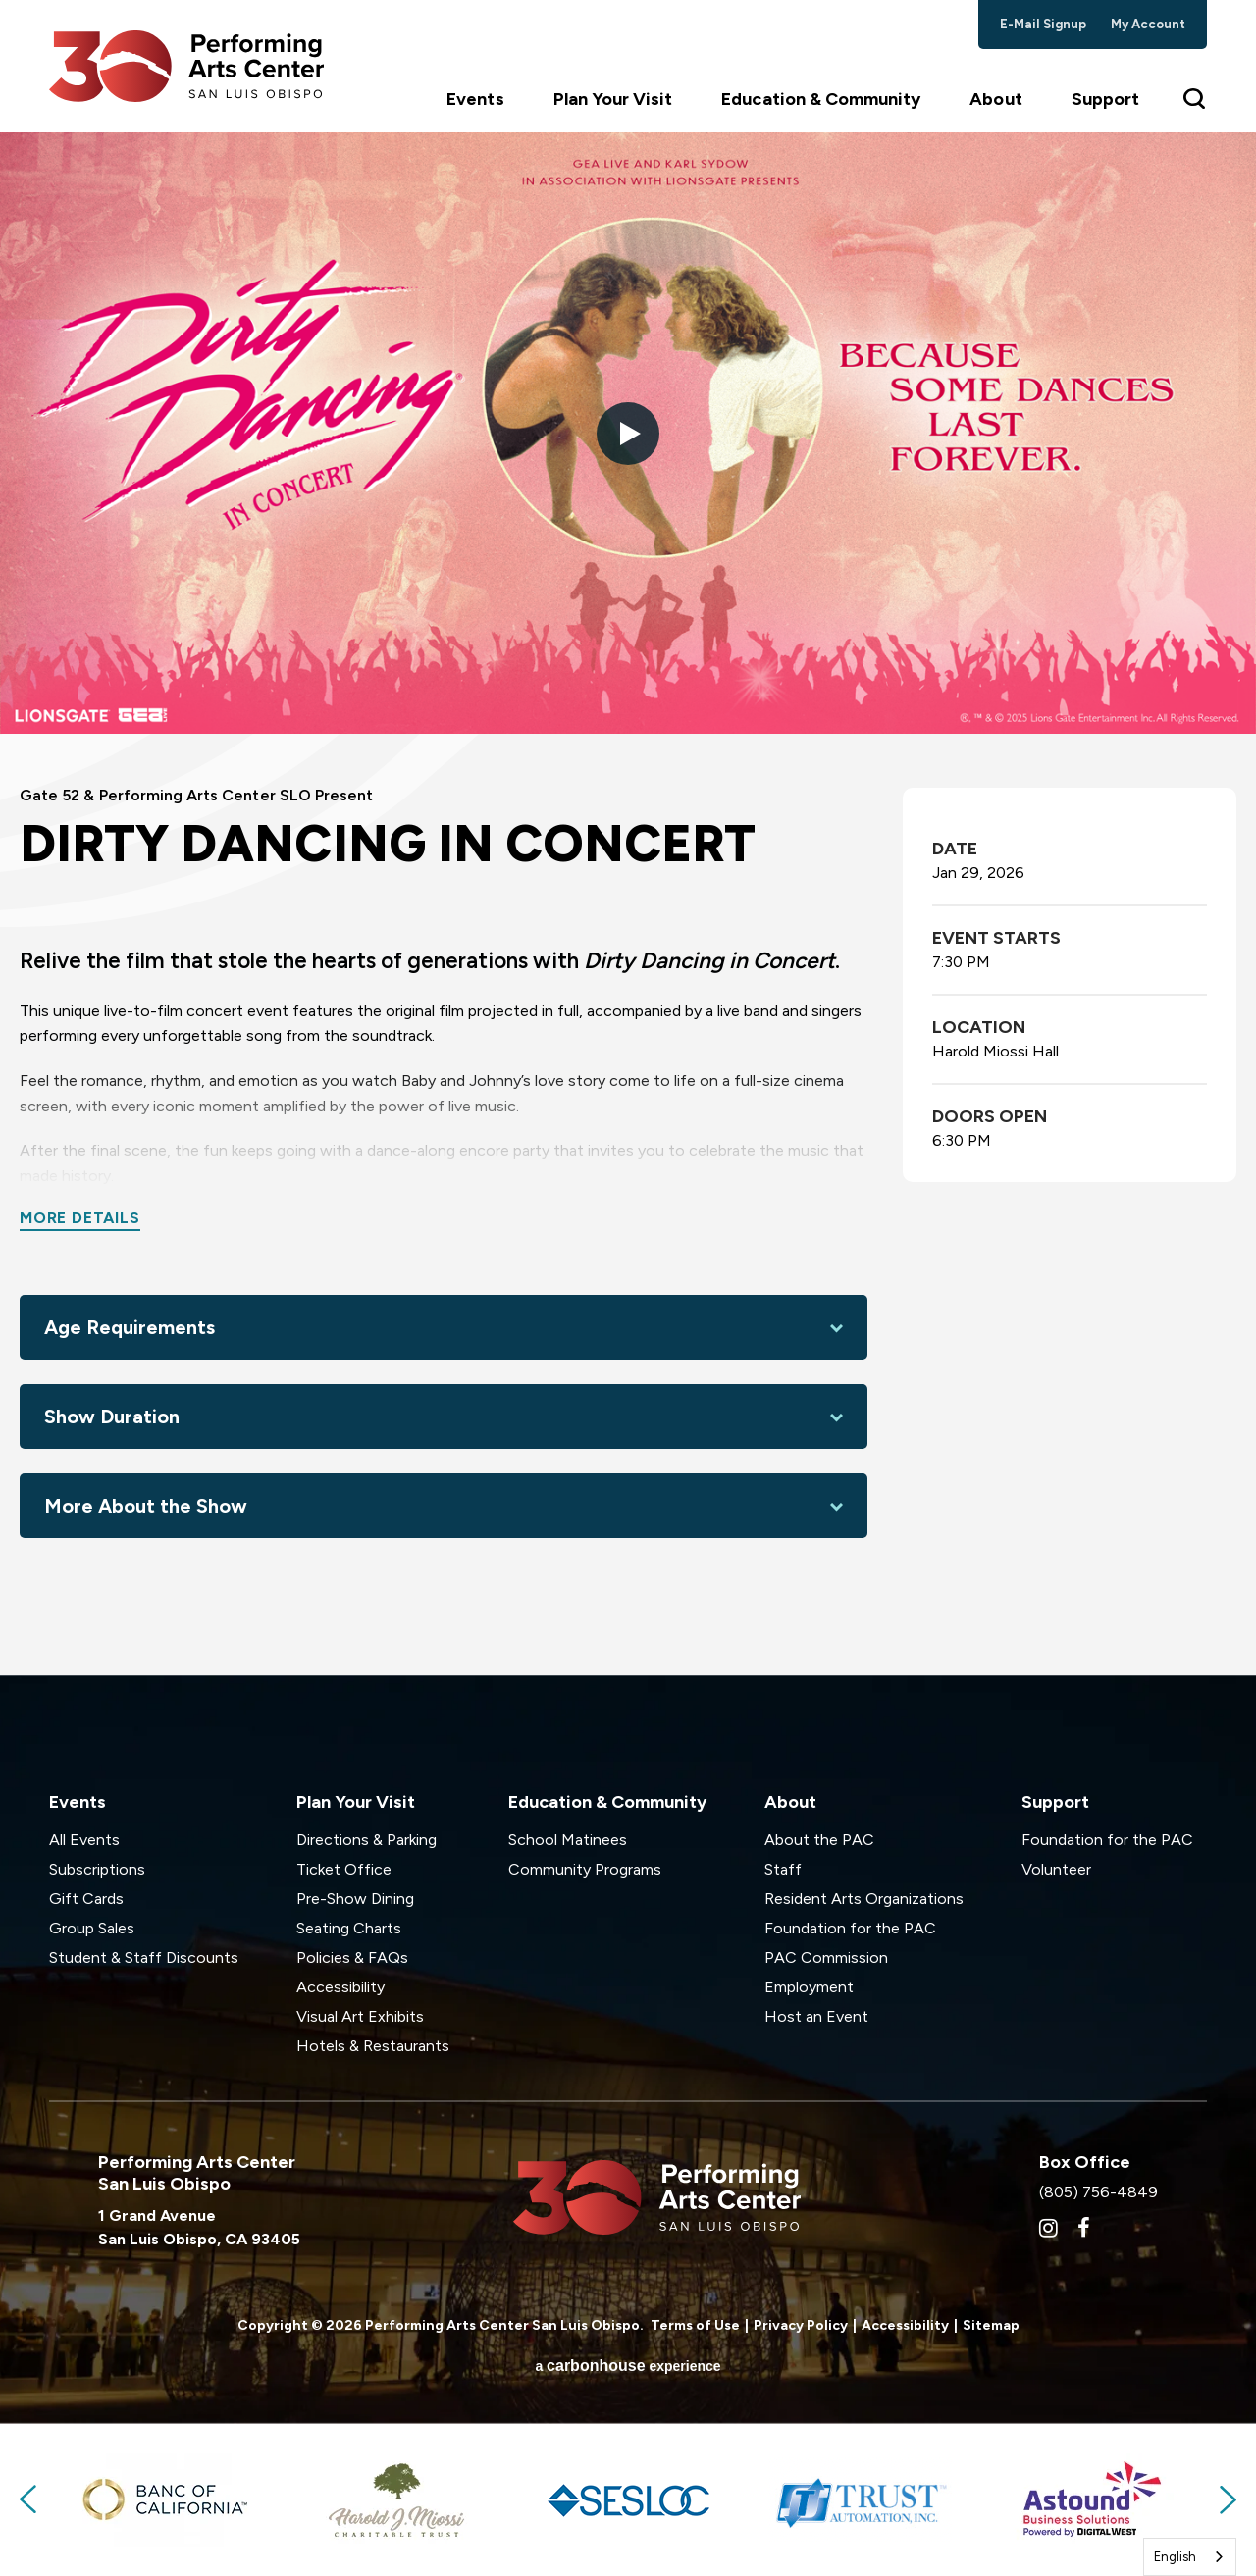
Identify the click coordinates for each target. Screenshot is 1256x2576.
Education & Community (820, 99)
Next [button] (1226, 2499)
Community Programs (584, 1869)
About (995, 99)
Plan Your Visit (613, 99)
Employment (809, 1987)
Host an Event (816, 2016)
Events (474, 99)
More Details (80, 1218)
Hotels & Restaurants (372, 2045)
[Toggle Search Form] (1195, 98)
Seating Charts (348, 1928)
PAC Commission (826, 1957)
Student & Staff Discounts (143, 1957)
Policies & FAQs (352, 1957)
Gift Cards (86, 1898)
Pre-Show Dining (355, 1898)
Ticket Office (344, 1869)
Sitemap (991, 2325)
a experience (627, 2365)
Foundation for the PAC (850, 1928)
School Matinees (567, 1839)
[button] (628, 433)
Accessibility (340, 1987)
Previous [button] (29, 2499)
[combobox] (1189, 2557)
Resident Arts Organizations (864, 1898)
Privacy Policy (801, 2325)
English (1175, 2557)
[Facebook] (1083, 2228)
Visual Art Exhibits (360, 2016)
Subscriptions (97, 1869)
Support (1105, 99)
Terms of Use (695, 2325)
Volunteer (1056, 1869)
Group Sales (91, 1928)
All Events (84, 1839)
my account (1148, 24)
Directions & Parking (366, 1839)
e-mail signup (1043, 24)
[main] (628, 903)
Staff (783, 1869)
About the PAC (819, 1839)
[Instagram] (1048, 2228)
